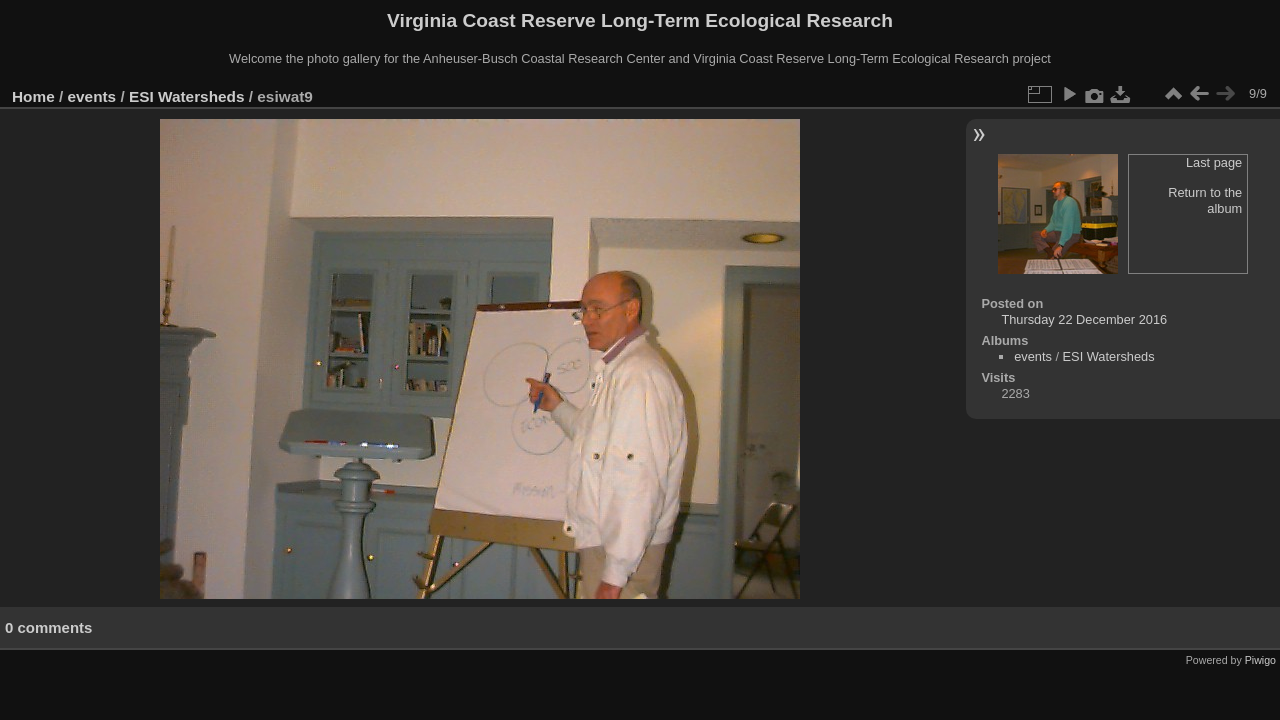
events (92, 96)
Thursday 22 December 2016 (1084, 319)
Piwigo (1260, 660)
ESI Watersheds (187, 96)
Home (33, 96)
